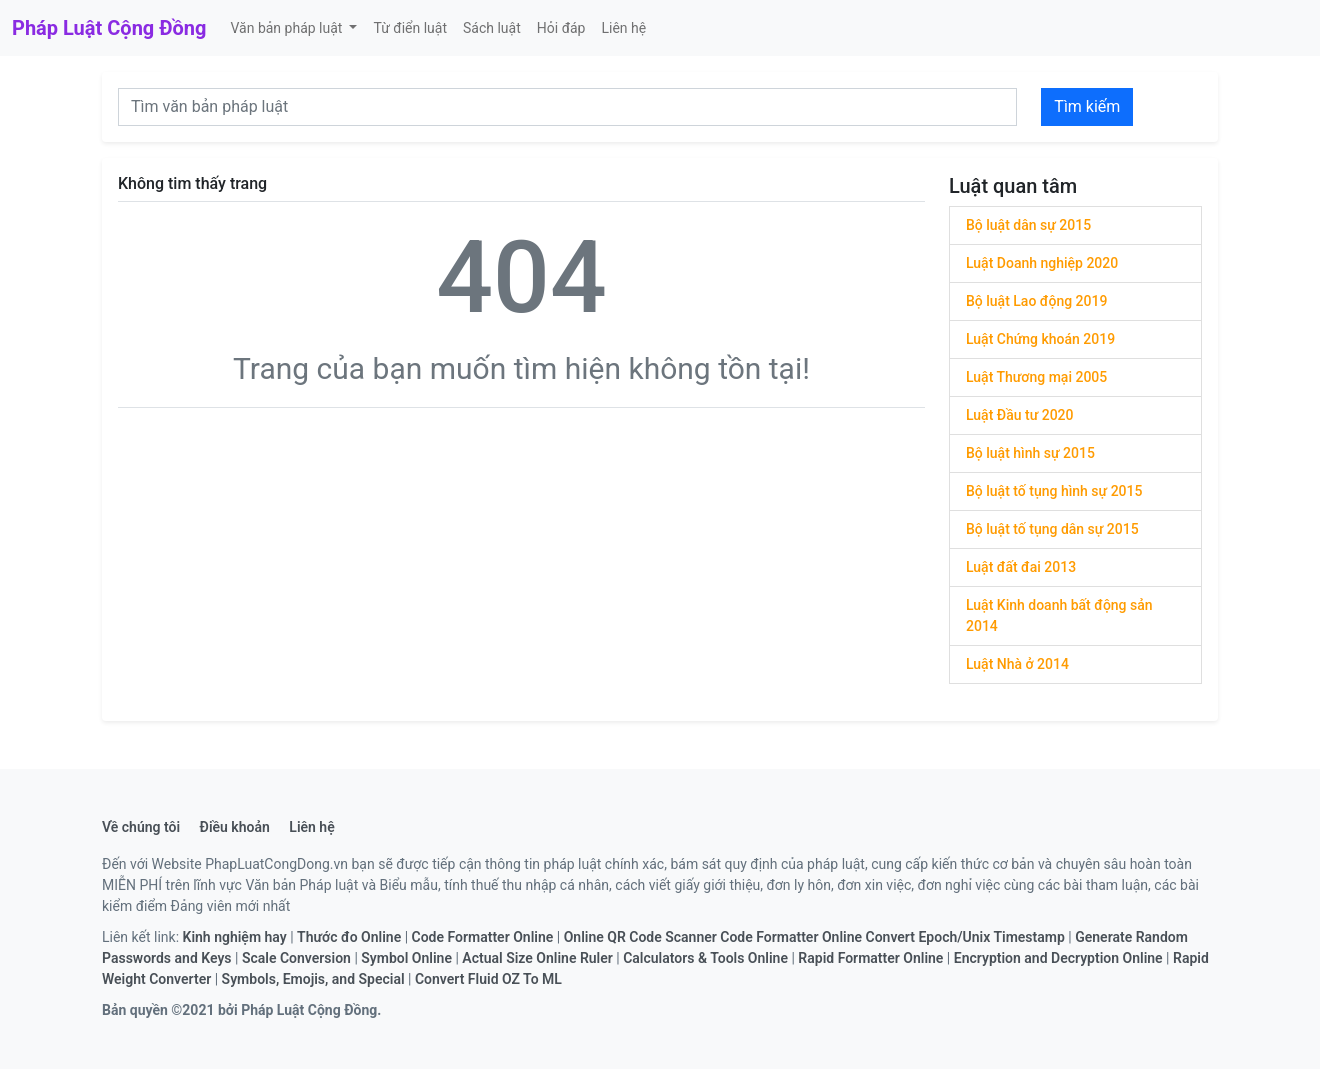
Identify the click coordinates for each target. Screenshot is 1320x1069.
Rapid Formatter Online (870, 958)
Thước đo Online (349, 937)
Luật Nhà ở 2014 (1017, 664)
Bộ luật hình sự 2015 (1030, 453)
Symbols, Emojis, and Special (313, 979)
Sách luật (492, 28)
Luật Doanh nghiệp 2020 (1042, 263)
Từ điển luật (410, 28)
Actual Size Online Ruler (537, 958)
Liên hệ (623, 28)
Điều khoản (235, 827)
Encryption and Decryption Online (1058, 958)
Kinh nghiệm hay (235, 937)
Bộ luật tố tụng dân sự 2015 (1052, 529)
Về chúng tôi (141, 827)
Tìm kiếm (1087, 106)
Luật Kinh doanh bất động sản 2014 (1059, 615)
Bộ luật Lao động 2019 (1036, 301)
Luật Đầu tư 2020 (1020, 415)
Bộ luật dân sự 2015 (1028, 225)
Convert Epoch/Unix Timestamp (965, 937)
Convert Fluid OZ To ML (488, 979)
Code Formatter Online (483, 937)
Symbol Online (406, 958)
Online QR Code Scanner (640, 937)
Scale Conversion (296, 958)
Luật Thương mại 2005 (1036, 377)
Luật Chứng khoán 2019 (1040, 339)
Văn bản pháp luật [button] (287, 28)
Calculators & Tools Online (705, 958)
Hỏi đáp (561, 28)
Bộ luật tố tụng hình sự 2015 (1054, 491)
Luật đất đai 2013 (1021, 567)
